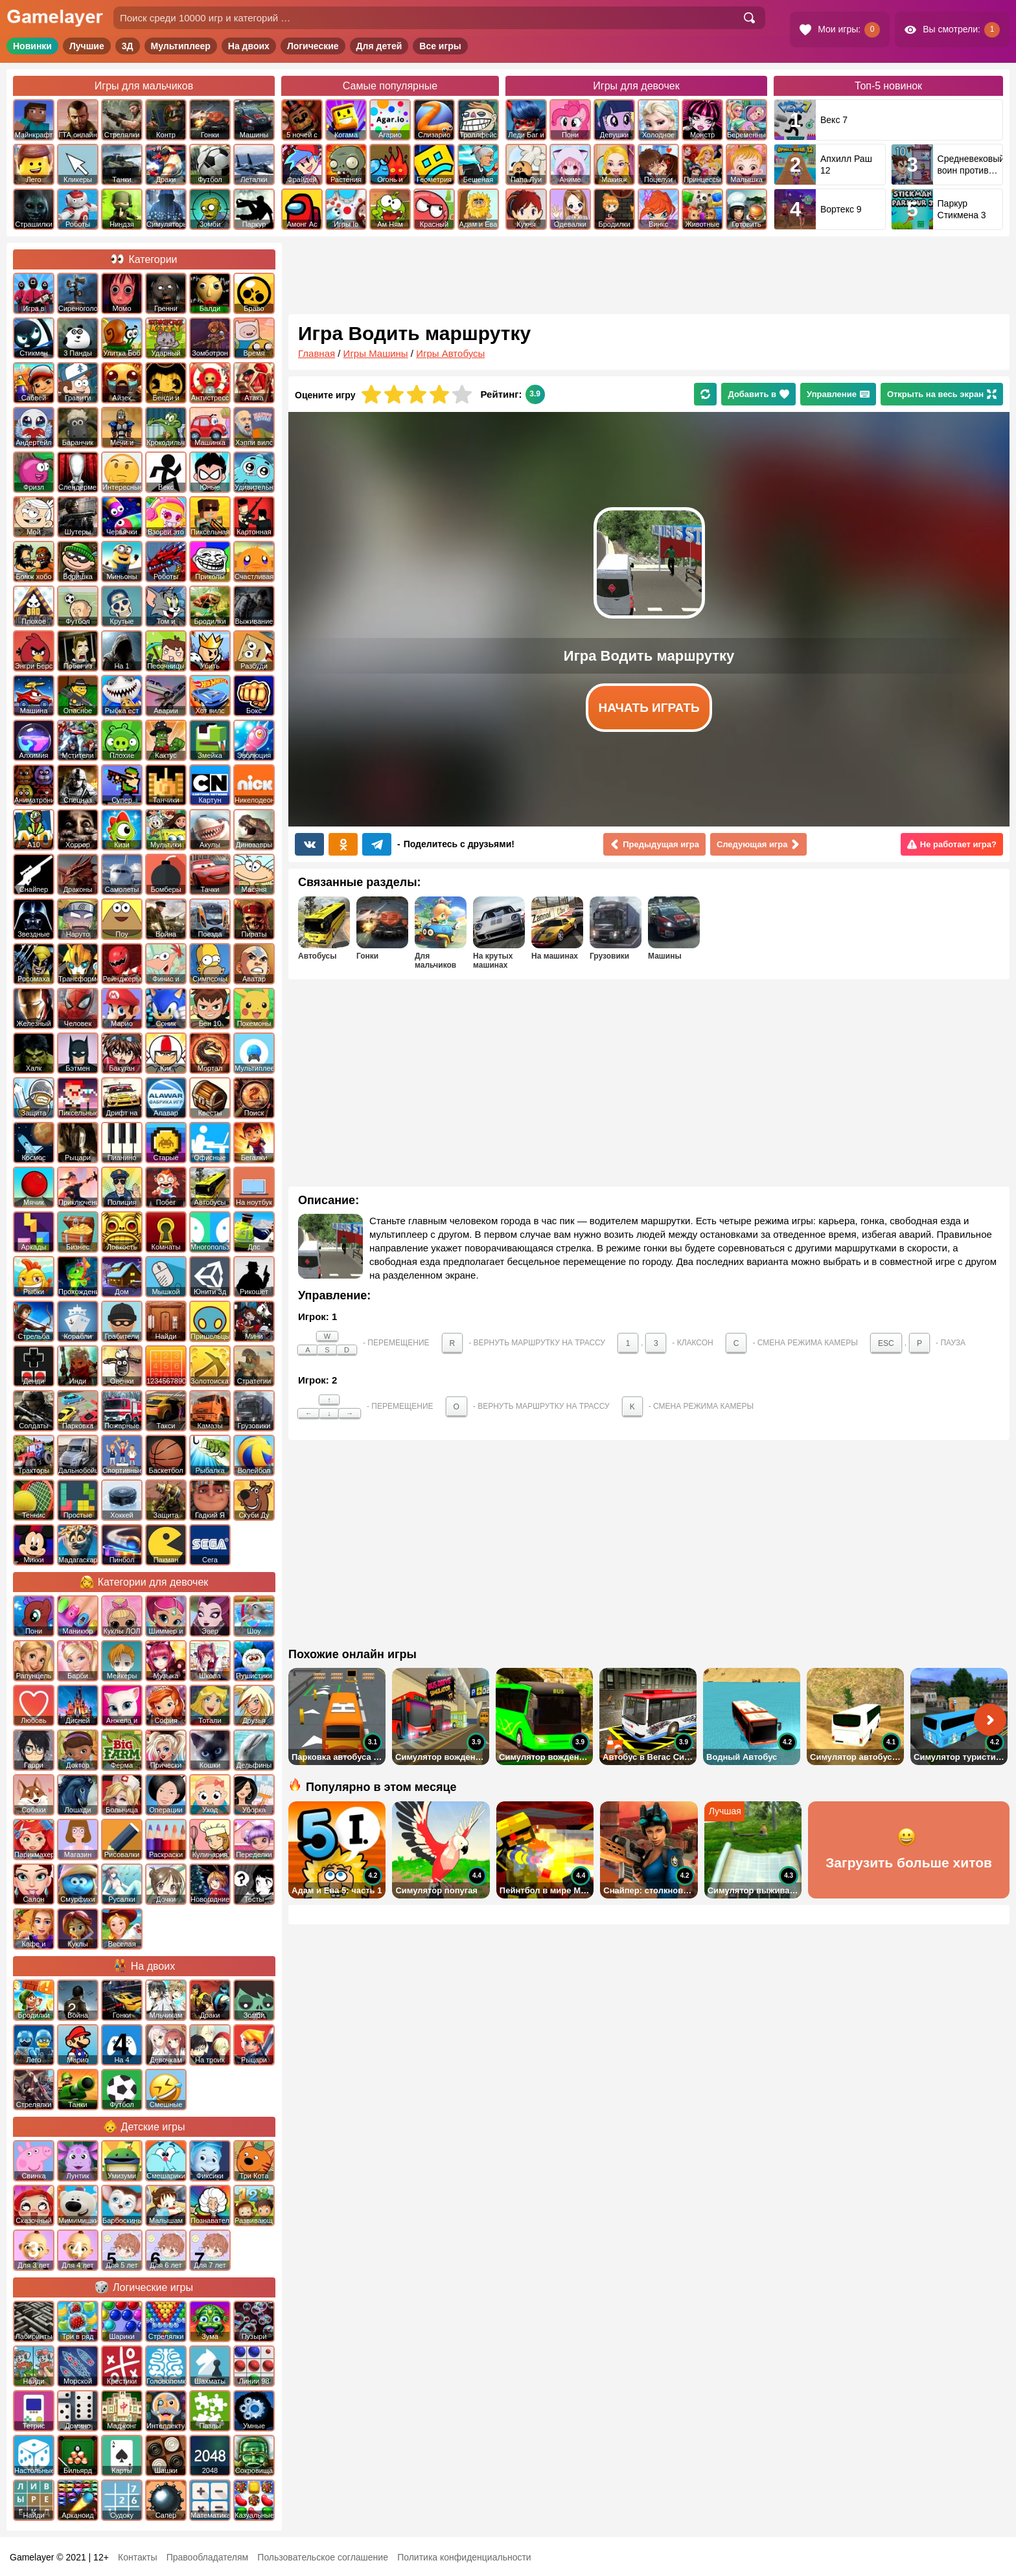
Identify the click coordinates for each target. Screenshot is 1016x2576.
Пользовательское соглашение (322, 2557)
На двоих (249, 46)
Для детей (379, 46)
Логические (313, 46)
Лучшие (86, 46)
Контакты (137, 2557)
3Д (127, 46)
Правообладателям (207, 2557)
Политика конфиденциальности (464, 2557)
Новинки (32, 46)
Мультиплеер (181, 46)
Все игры (440, 46)
